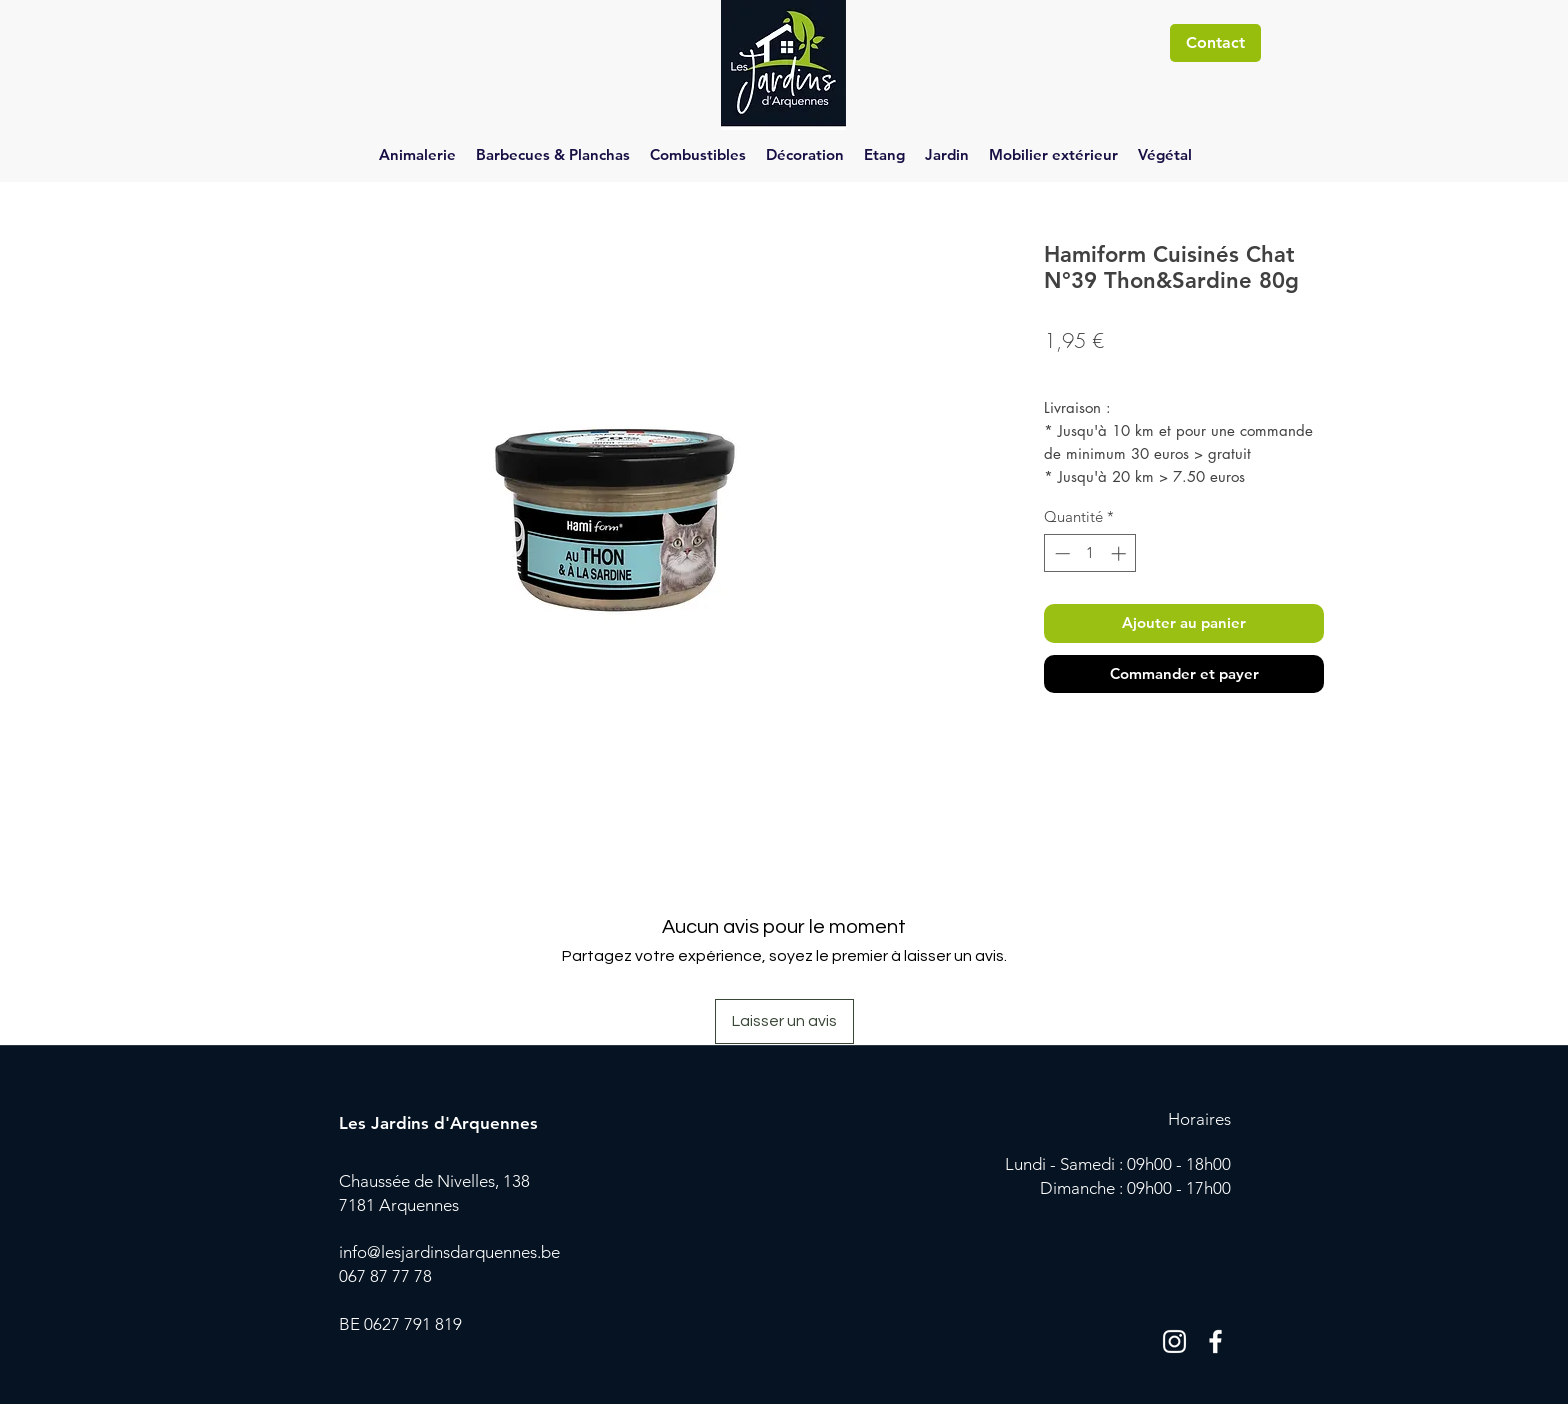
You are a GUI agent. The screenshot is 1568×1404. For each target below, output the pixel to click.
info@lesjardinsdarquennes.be (449, 1252)
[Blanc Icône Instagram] (1174, 1341)
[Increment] (1120, 553)
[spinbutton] (1090, 553)
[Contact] (1215, 43)
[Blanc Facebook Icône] (1215, 1341)
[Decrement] (1060, 553)
